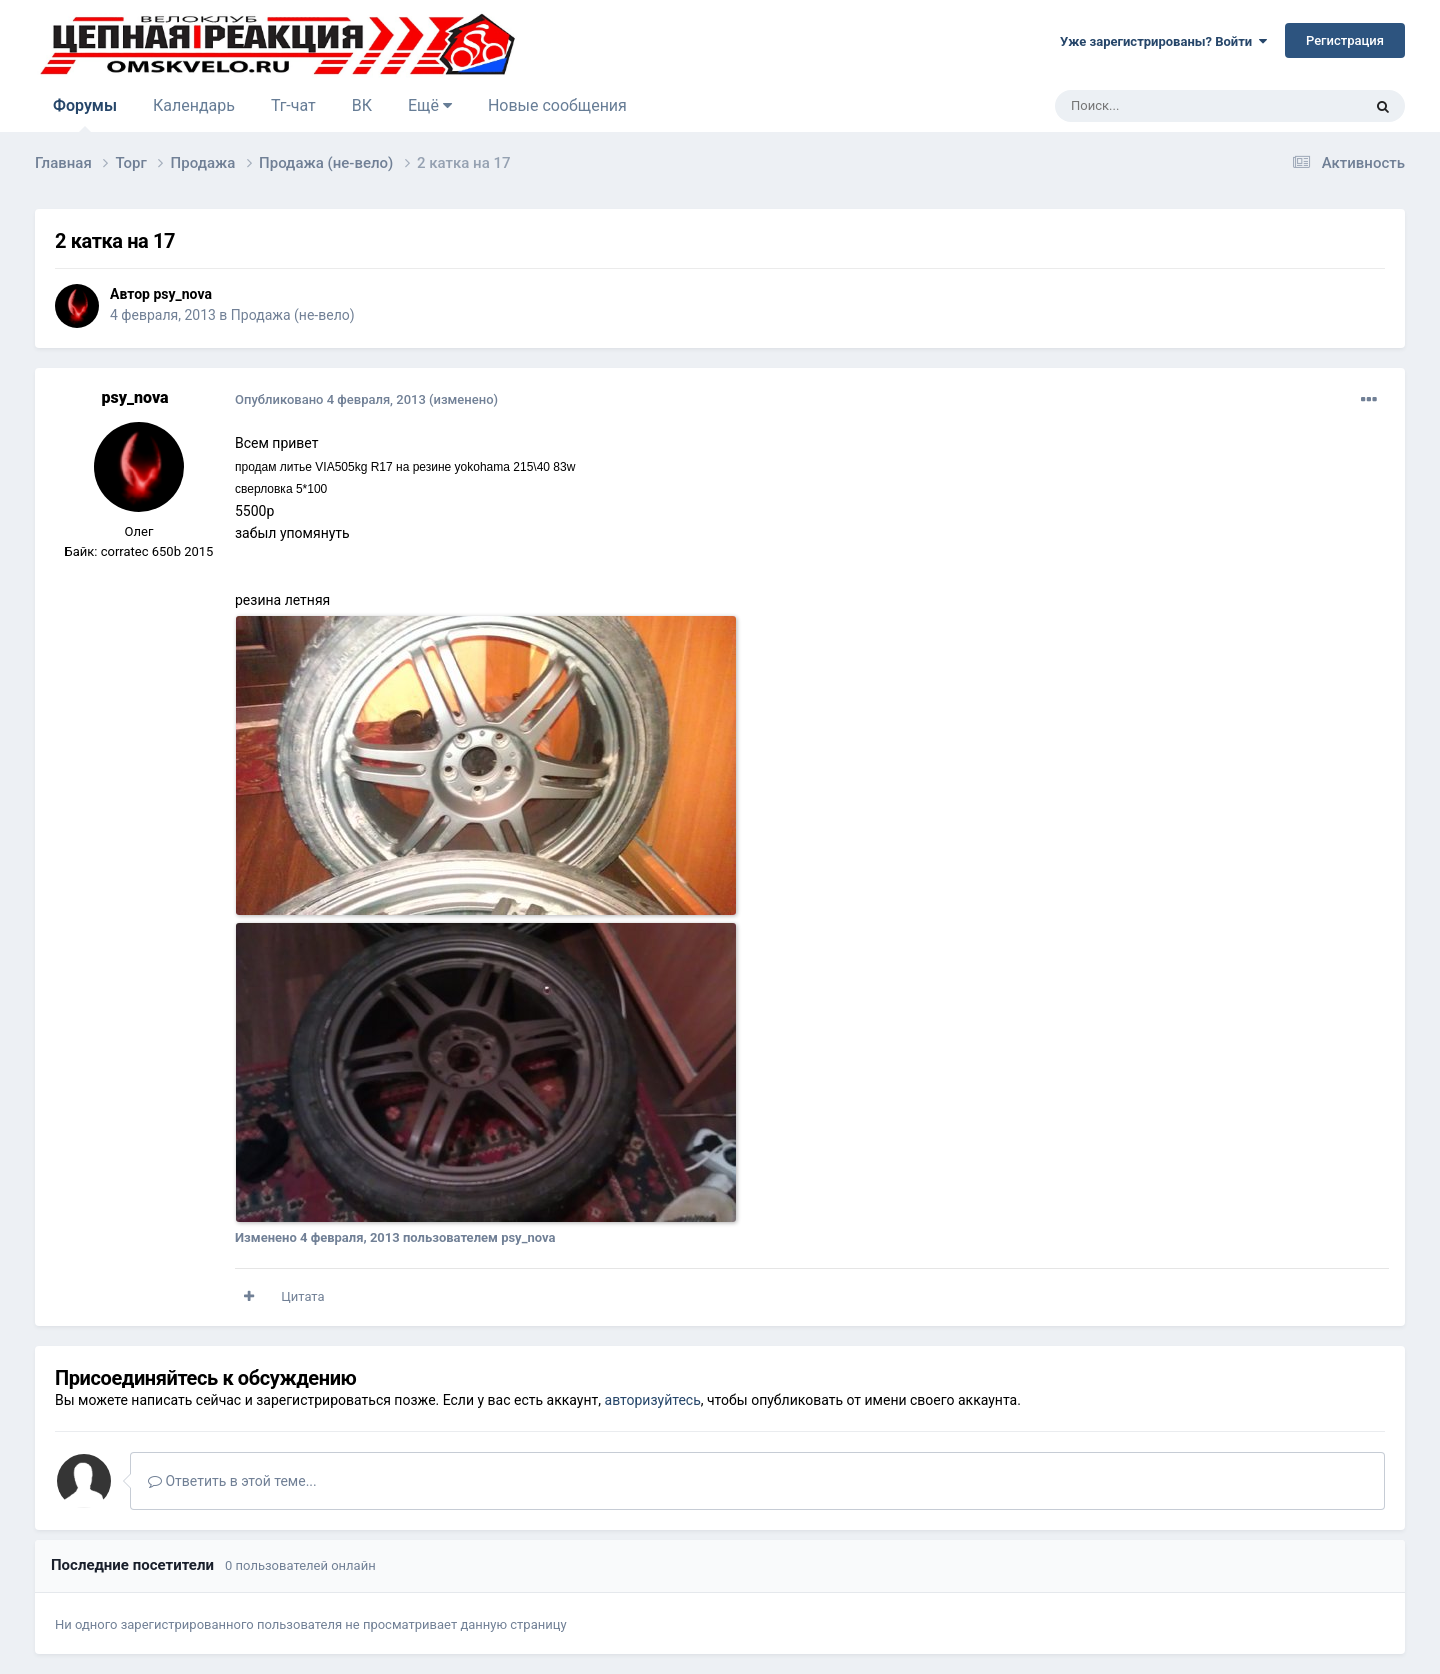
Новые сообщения (557, 105)
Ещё (430, 105)
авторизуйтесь (653, 1400)
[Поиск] (1163, 106)
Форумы (85, 114)
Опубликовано (330, 399)
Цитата (302, 1296)
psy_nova (182, 294)
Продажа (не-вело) (293, 315)
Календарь (194, 105)
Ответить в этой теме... (232, 1481)
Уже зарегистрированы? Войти (1163, 41)
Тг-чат (293, 105)
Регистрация (1345, 40)
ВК (362, 105)
